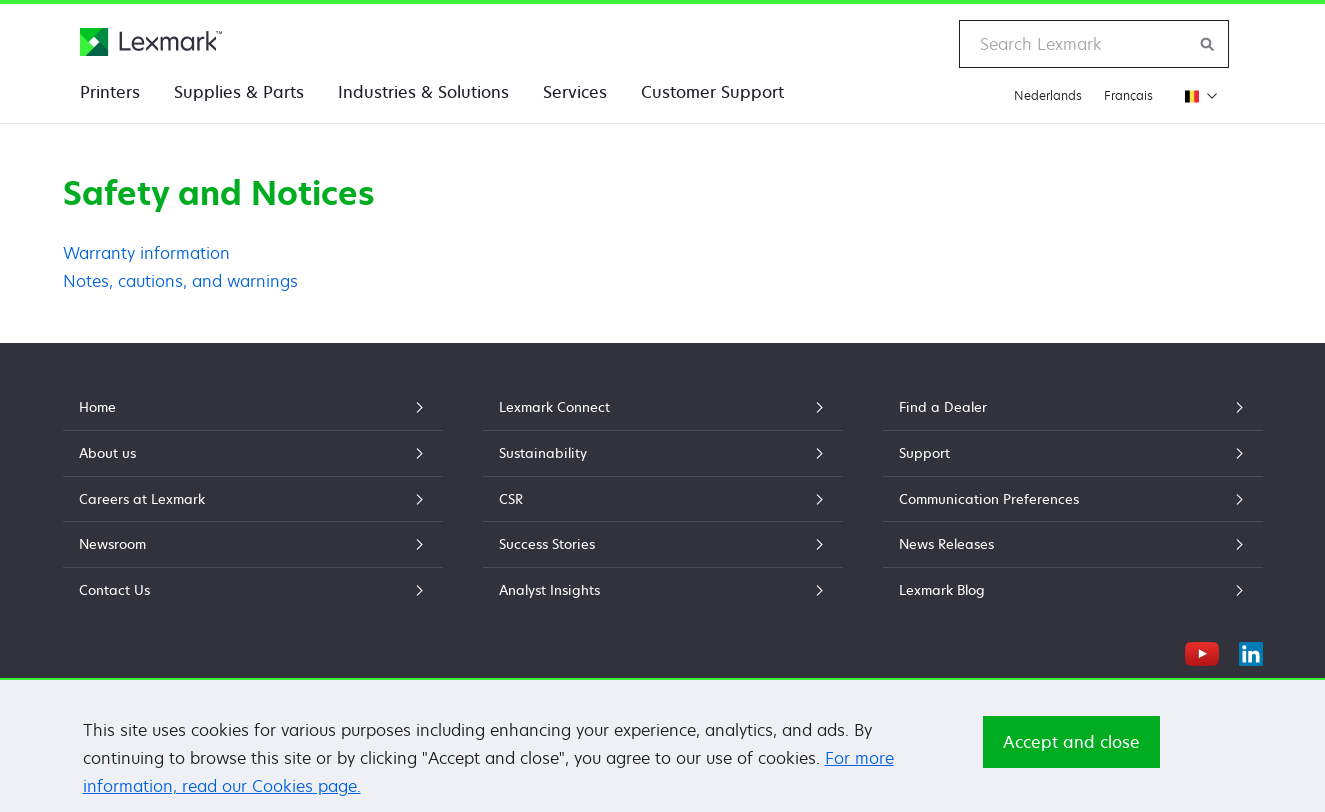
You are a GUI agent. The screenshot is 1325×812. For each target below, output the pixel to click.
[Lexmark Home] (151, 42)
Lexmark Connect (663, 407)
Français (1128, 95)
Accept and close (1071, 750)
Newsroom (253, 544)
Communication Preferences (1073, 499)
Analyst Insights (663, 590)
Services (575, 92)
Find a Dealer (1073, 407)
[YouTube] (1202, 651)
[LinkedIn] (1251, 651)
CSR (663, 499)
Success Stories (663, 544)
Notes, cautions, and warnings (180, 281)
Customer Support (712, 92)
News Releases (1073, 544)
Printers (110, 92)
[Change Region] (1196, 95)
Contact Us (253, 590)
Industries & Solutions (423, 92)
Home (253, 407)
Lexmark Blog (1073, 590)
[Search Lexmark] (1208, 44)
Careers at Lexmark (253, 499)
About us (253, 453)
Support (1073, 453)
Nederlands (1048, 95)
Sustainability (663, 453)
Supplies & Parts (239, 92)
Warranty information (146, 253)
